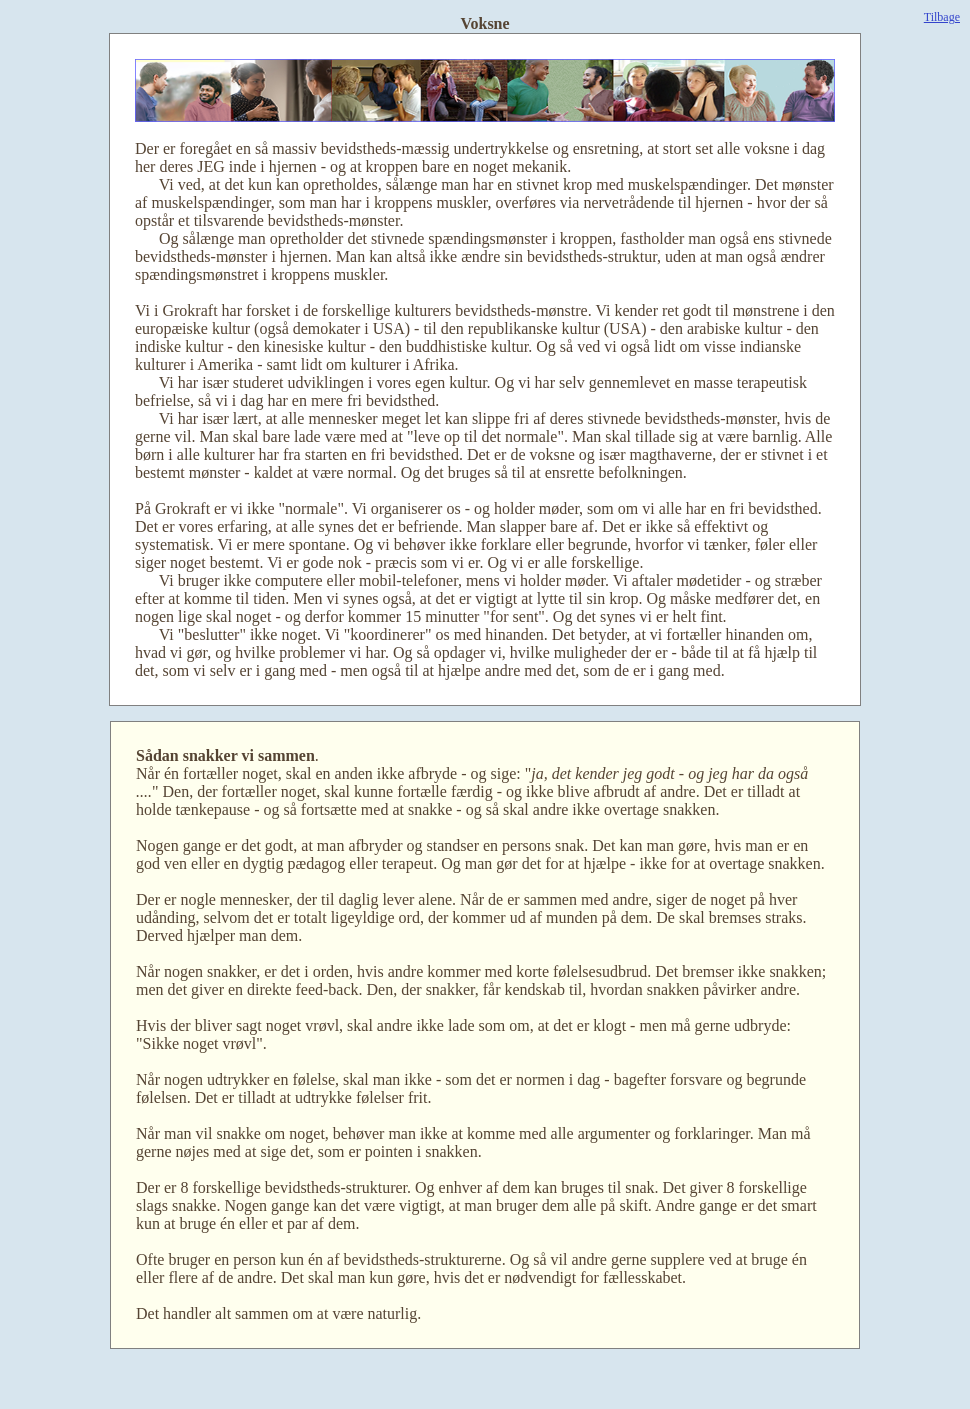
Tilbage (942, 17)
